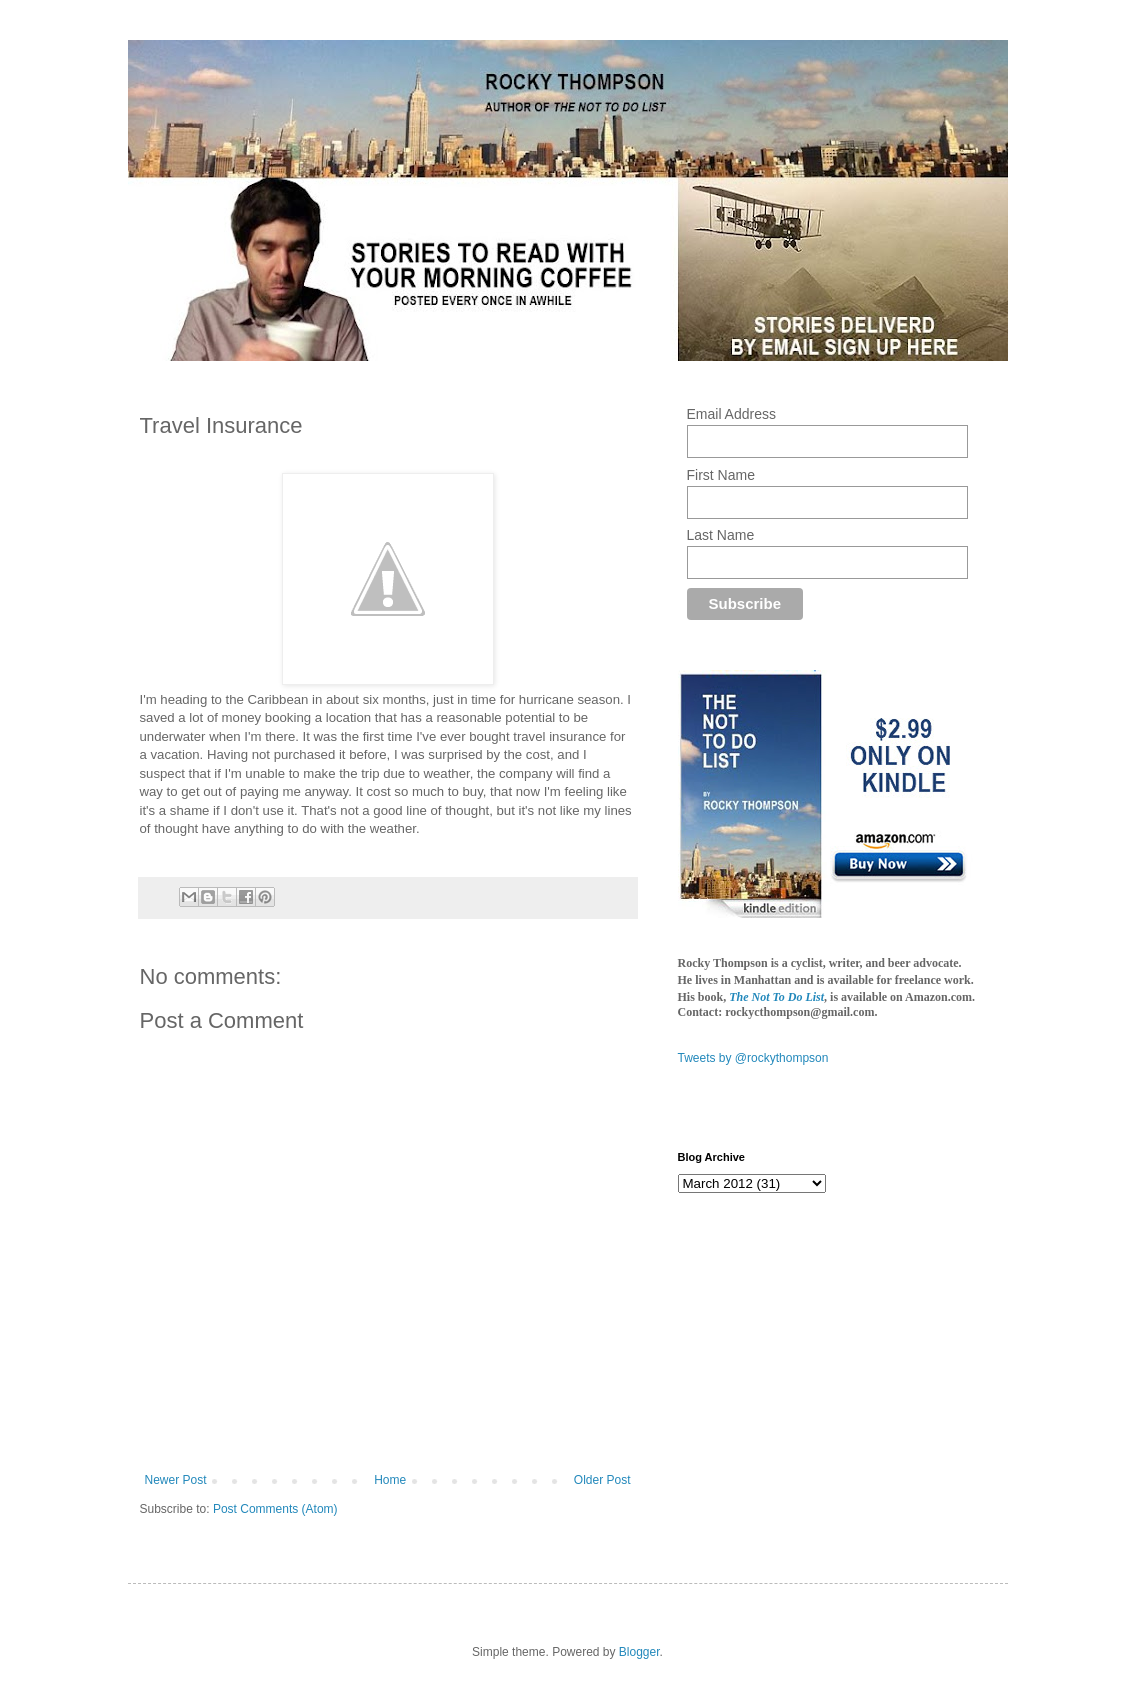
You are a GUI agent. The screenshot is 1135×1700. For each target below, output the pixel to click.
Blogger (639, 1652)
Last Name (721, 535)
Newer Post (176, 1480)
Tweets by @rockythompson (753, 1058)
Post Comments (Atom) (275, 1509)
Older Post (602, 1480)
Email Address (731, 414)
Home (390, 1480)
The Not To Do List (776, 997)
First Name (721, 475)
